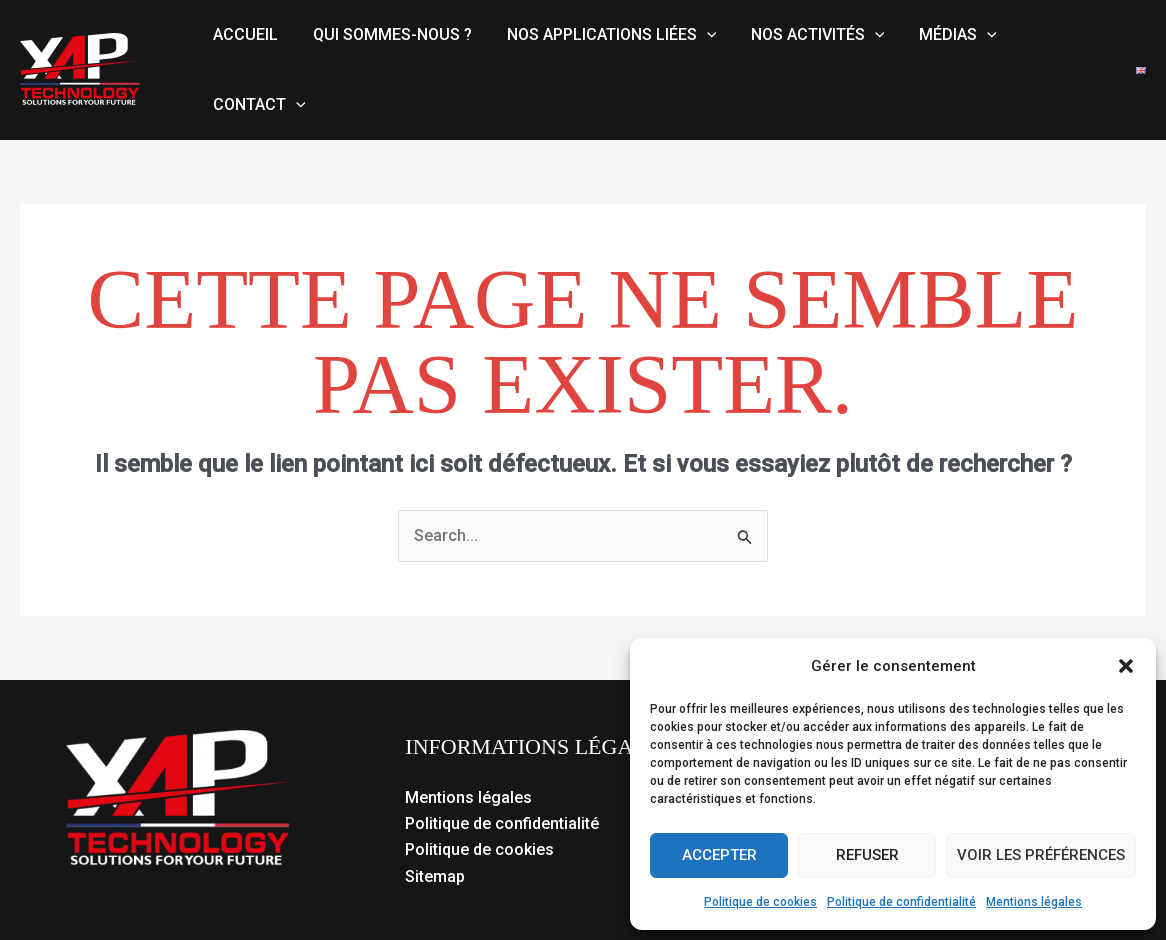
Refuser (867, 855)
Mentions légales (1034, 902)
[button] (1126, 666)
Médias (946, 35)
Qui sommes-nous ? (388, 34)
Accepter (719, 855)
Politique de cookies (760, 902)
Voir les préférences (1041, 855)
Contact (258, 105)
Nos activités (809, 35)
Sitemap (435, 876)
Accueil (244, 34)
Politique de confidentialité (901, 902)
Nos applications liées (605, 35)
